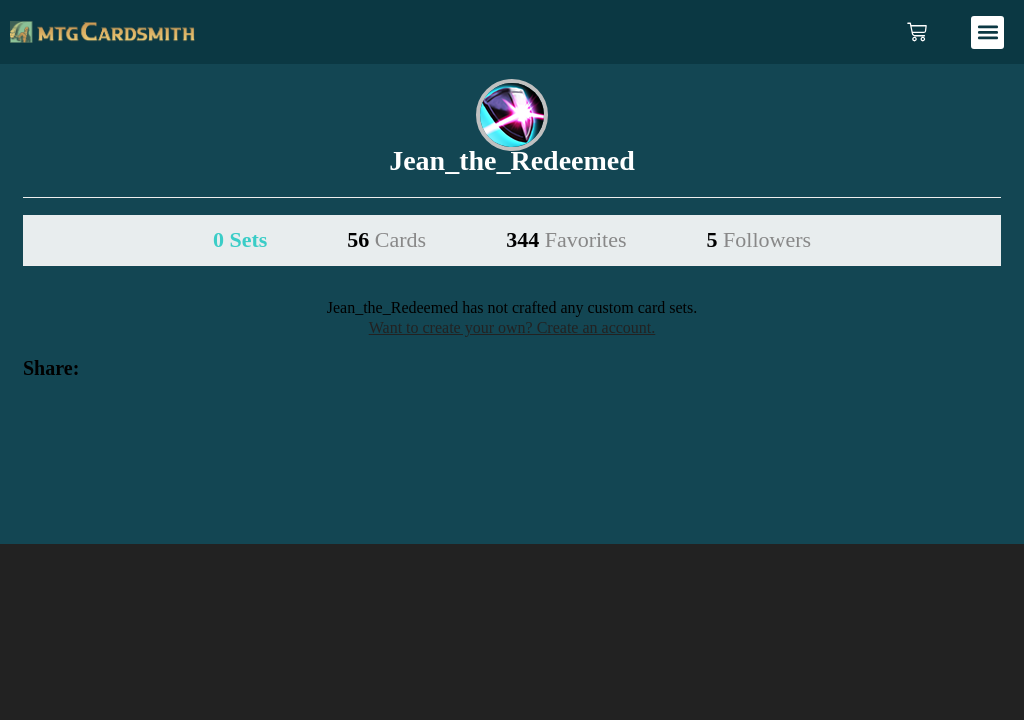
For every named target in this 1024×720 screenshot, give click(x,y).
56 (386, 239)
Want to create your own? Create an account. (512, 327)
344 (566, 239)
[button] (987, 32)
